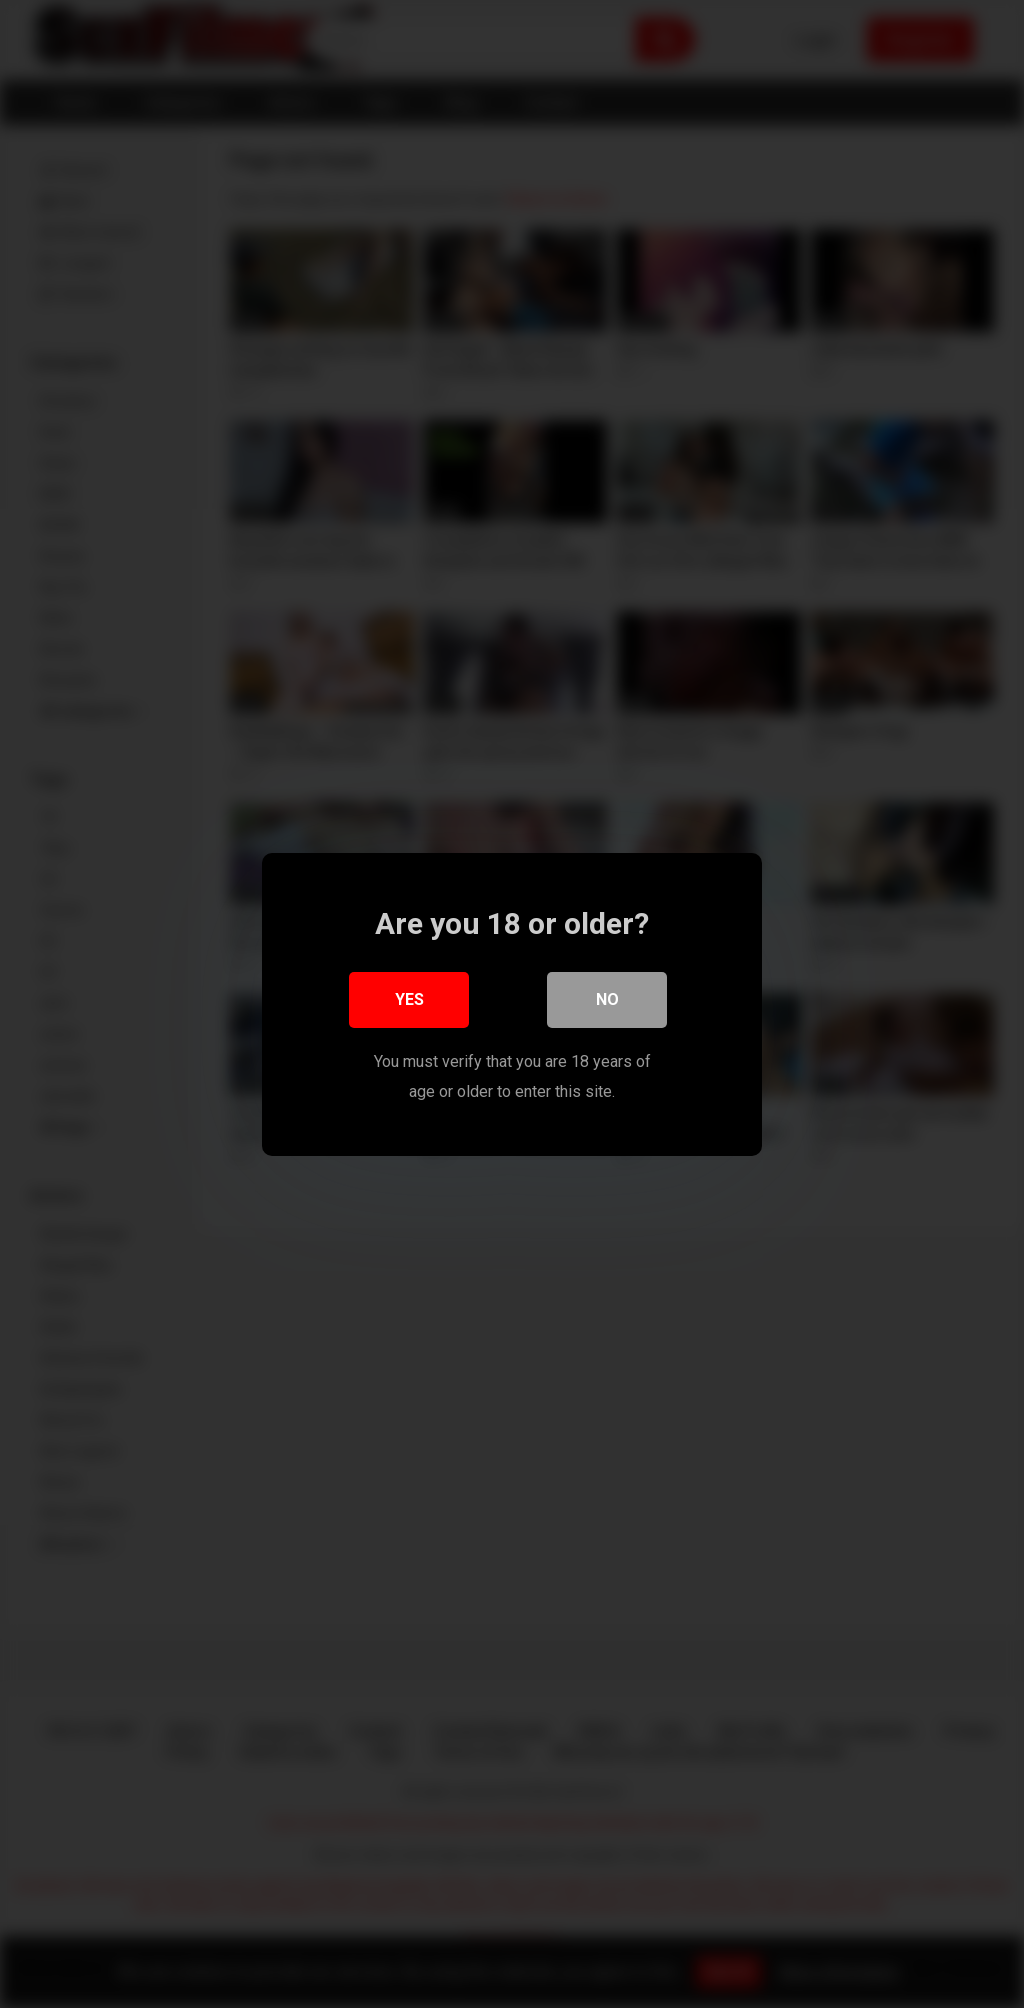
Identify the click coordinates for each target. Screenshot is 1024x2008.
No (607, 998)
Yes (409, 998)
